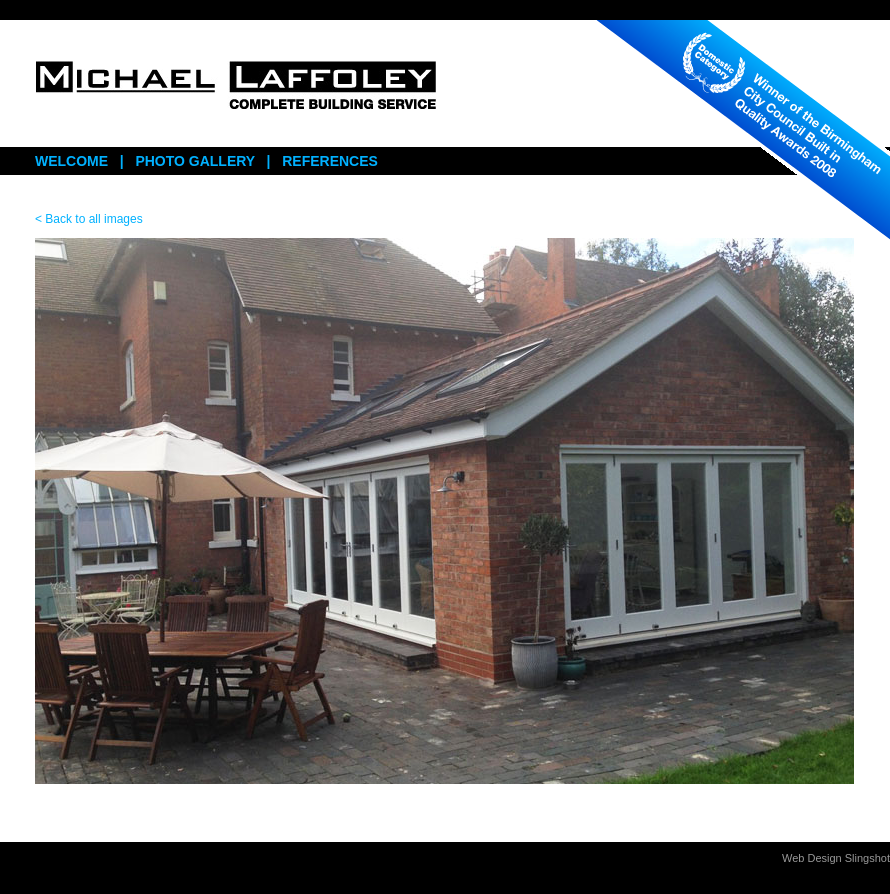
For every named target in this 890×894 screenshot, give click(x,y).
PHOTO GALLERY (195, 161)
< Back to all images (89, 219)
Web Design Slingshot (836, 858)
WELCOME (71, 161)
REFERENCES (330, 161)
